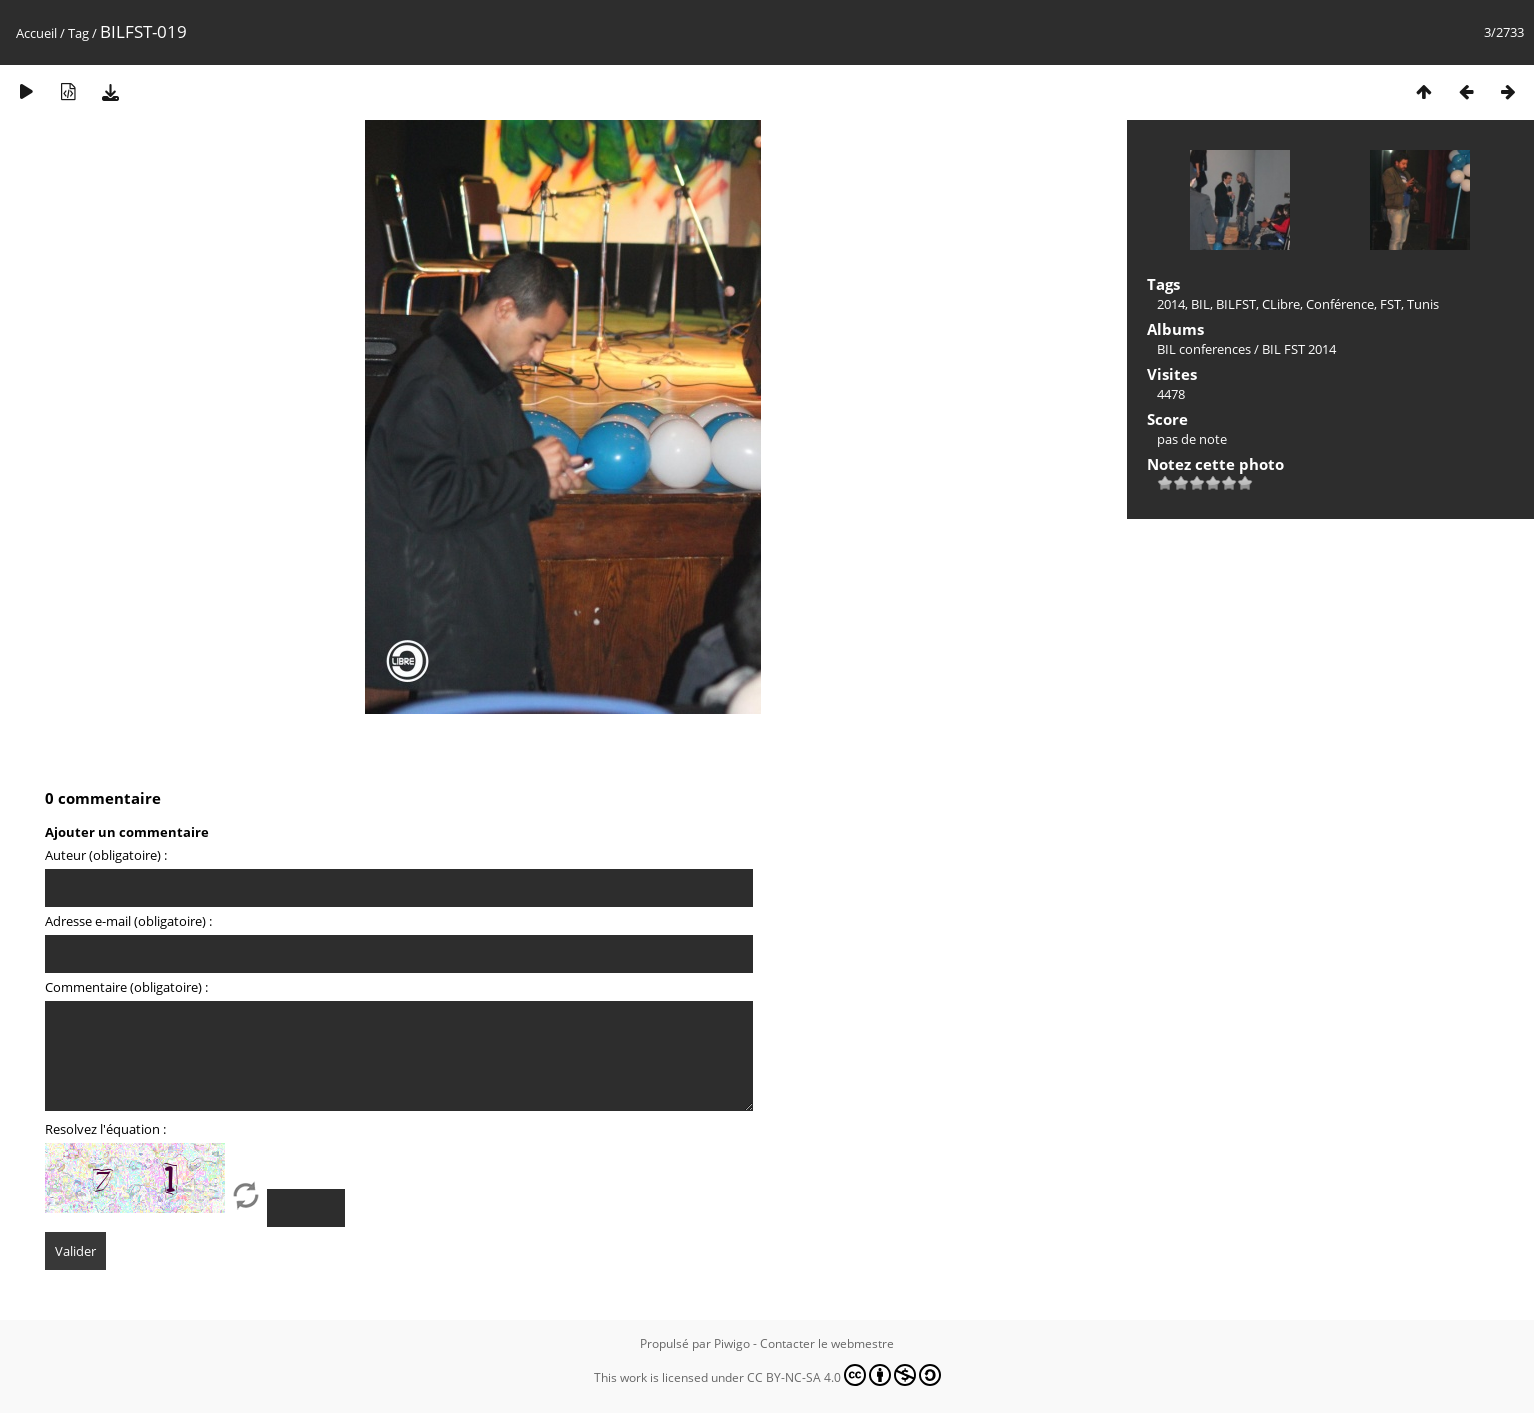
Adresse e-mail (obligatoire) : (128, 921)
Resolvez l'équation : (105, 1129)
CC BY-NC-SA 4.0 (844, 1375)
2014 (1171, 304)
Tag (78, 33)
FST (1390, 304)
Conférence (1340, 304)
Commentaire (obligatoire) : (126, 987)
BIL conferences (1204, 349)
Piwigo (732, 1343)
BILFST (1236, 304)
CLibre (1281, 304)
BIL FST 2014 (1299, 349)
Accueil (36, 33)
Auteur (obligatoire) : (106, 855)
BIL (1200, 304)
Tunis (1423, 304)
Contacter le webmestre (827, 1343)
